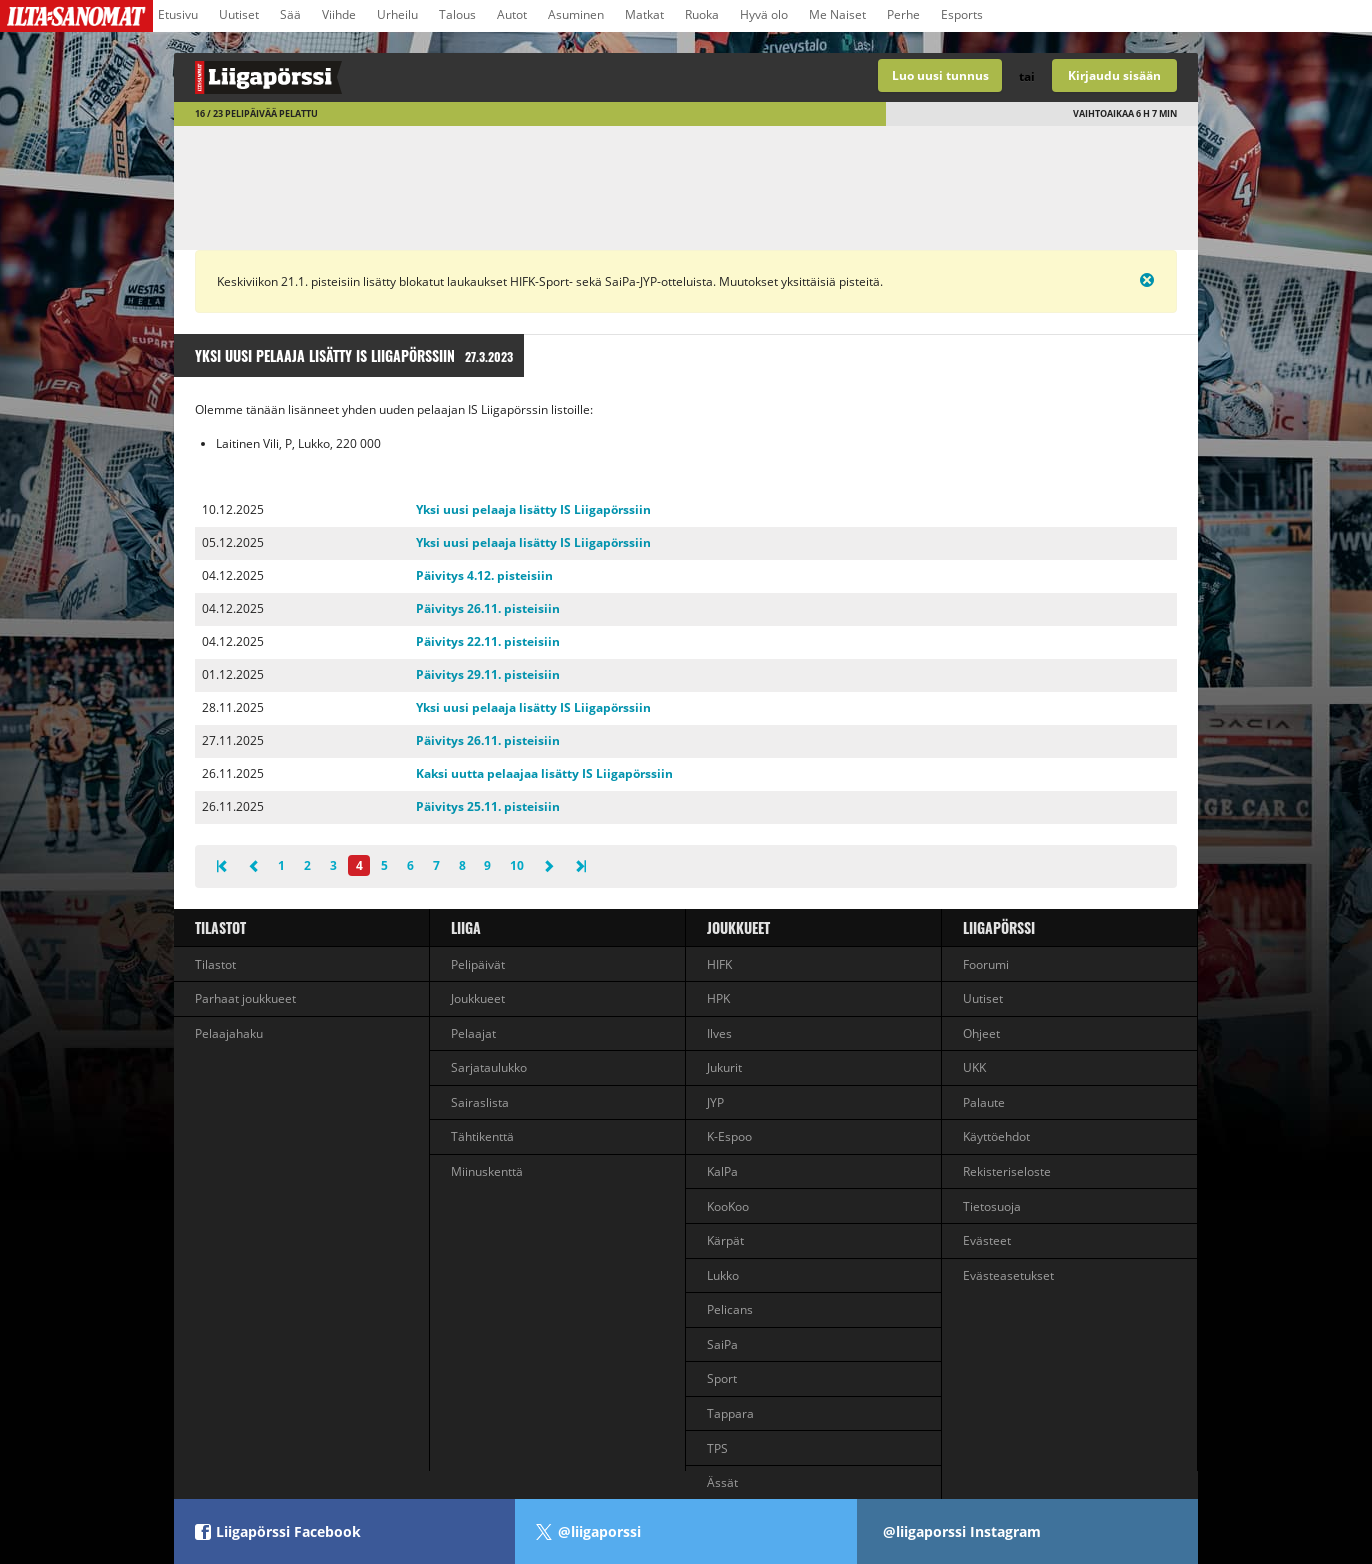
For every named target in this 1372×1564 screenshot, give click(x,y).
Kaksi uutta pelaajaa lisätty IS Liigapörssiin (544, 773)
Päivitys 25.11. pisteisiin (488, 806)
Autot (512, 14)
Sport (722, 1378)
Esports (962, 14)
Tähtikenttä (482, 1136)
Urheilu (397, 14)
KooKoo (728, 1206)
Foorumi (986, 964)
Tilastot (220, 927)
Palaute (984, 1102)
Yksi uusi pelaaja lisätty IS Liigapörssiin (533, 509)
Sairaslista (480, 1102)
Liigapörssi (999, 927)
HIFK (719, 964)
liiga (466, 927)
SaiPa (722, 1344)
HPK (718, 998)
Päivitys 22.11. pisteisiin (488, 641)
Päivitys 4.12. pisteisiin (484, 575)
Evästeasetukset (1008, 1275)
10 (517, 865)
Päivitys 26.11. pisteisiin (488, 608)
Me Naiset (837, 14)
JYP (715, 1102)
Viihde (339, 14)
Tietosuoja (992, 1206)
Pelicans (730, 1309)
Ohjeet (981, 1033)
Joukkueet (478, 998)
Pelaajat (473, 1033)
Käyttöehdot (996, 1136)
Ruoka (702, 14)
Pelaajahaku (229, 1033)
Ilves (719, 1033)
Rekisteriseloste (1007, 1171)
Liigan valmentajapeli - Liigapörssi (430, 77)
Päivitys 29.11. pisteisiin (488, 674)
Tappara (730, 1413)
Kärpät (725, 1240)
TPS (717, 1448)
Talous (457, 14)
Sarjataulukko (489, 1067)
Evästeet (987, 1240)
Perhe (903, 14)
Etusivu (178, 14)
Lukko (723, 1275)
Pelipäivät (478, 964)
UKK (974, 1067)
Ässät (722, 1482)
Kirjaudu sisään (1114, 75)
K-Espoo (729, 1136)
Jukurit (724, 1067)
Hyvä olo (764, 14)
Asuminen (576, 14)
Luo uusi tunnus (940, 75)
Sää (290, 14)
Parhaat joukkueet (245, 998)
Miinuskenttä (487, 1171)
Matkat (644, 14)
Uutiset (239, 14)
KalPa (722, 1171)
